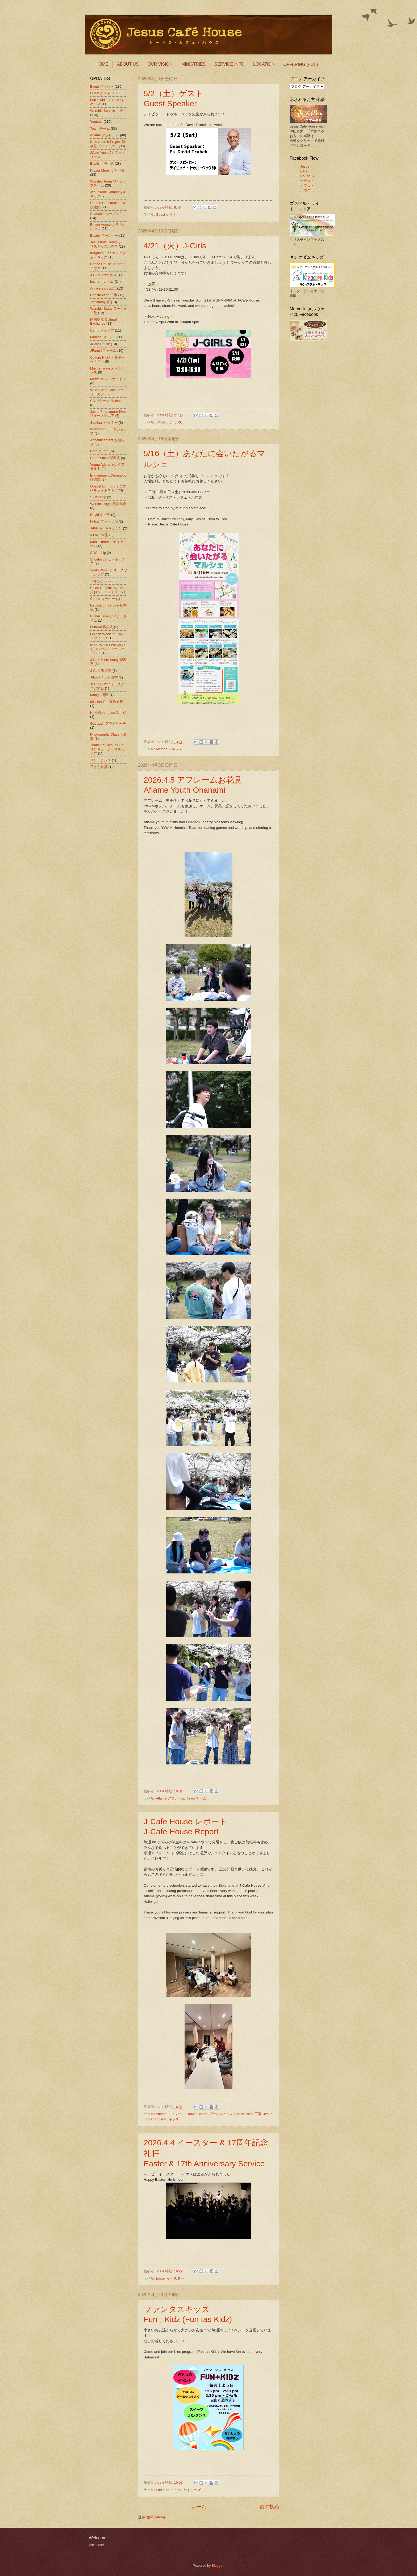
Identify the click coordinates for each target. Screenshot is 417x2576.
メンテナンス (100, 760)
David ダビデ (100, 515)
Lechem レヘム (102, 281)
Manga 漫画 (99, 695)
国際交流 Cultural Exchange (103, 321)
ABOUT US (128, 64)
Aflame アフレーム (170, 1798)
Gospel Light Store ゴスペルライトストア (108, 488)
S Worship (98, 553)
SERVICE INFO (229, 64)
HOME (101, 64)
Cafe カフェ (99, 451)
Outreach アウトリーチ (108, 723)
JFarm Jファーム (103, 351)
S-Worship (98, 497)
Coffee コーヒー (102, 599)
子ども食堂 (98, 767)
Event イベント (102, 86)
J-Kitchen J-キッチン (106, 528)
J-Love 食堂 (99, 535)
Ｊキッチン (98, 581)
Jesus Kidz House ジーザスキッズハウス (108, 244)
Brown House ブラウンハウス (209, 2114)
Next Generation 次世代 (108, 713)
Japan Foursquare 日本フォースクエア (108, 414)
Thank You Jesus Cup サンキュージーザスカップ (107, 749)
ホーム (199, 2506)
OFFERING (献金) (300, 64)
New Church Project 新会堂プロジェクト (107, 144)
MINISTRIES (193, 64)
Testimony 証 (100, 302)
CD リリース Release (106, 401)
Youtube (96, 122)
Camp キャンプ (102, 330)
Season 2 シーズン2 (105, 214)
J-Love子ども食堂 (104, 677)
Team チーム (196, 1798)
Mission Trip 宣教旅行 (106, 702)
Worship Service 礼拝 (106, 111)
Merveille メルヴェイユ (108, 379)
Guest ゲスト (166, 215)
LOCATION (264, 64)
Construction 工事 (247, 2114)
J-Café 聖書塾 (101, 671)
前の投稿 (269, 2506)
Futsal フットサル (104, 521)
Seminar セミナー (104, 423)
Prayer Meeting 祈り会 (107, 170)
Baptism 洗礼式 (102, 163)
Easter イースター (170, 2278)
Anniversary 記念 (103, 288)
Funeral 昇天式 (101, 627)
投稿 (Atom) (156, 2517)
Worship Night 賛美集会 (108, 504)
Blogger (217, 2565)
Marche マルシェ (169, 749)
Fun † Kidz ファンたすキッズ (178, 2490)
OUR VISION (160, 64)
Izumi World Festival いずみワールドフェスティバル (107, 649)
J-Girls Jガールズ (169, 422)
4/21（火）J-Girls (175, 245)
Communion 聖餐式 (105, 458)
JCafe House (100, 344)
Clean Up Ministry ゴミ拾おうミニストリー (107, 590)
